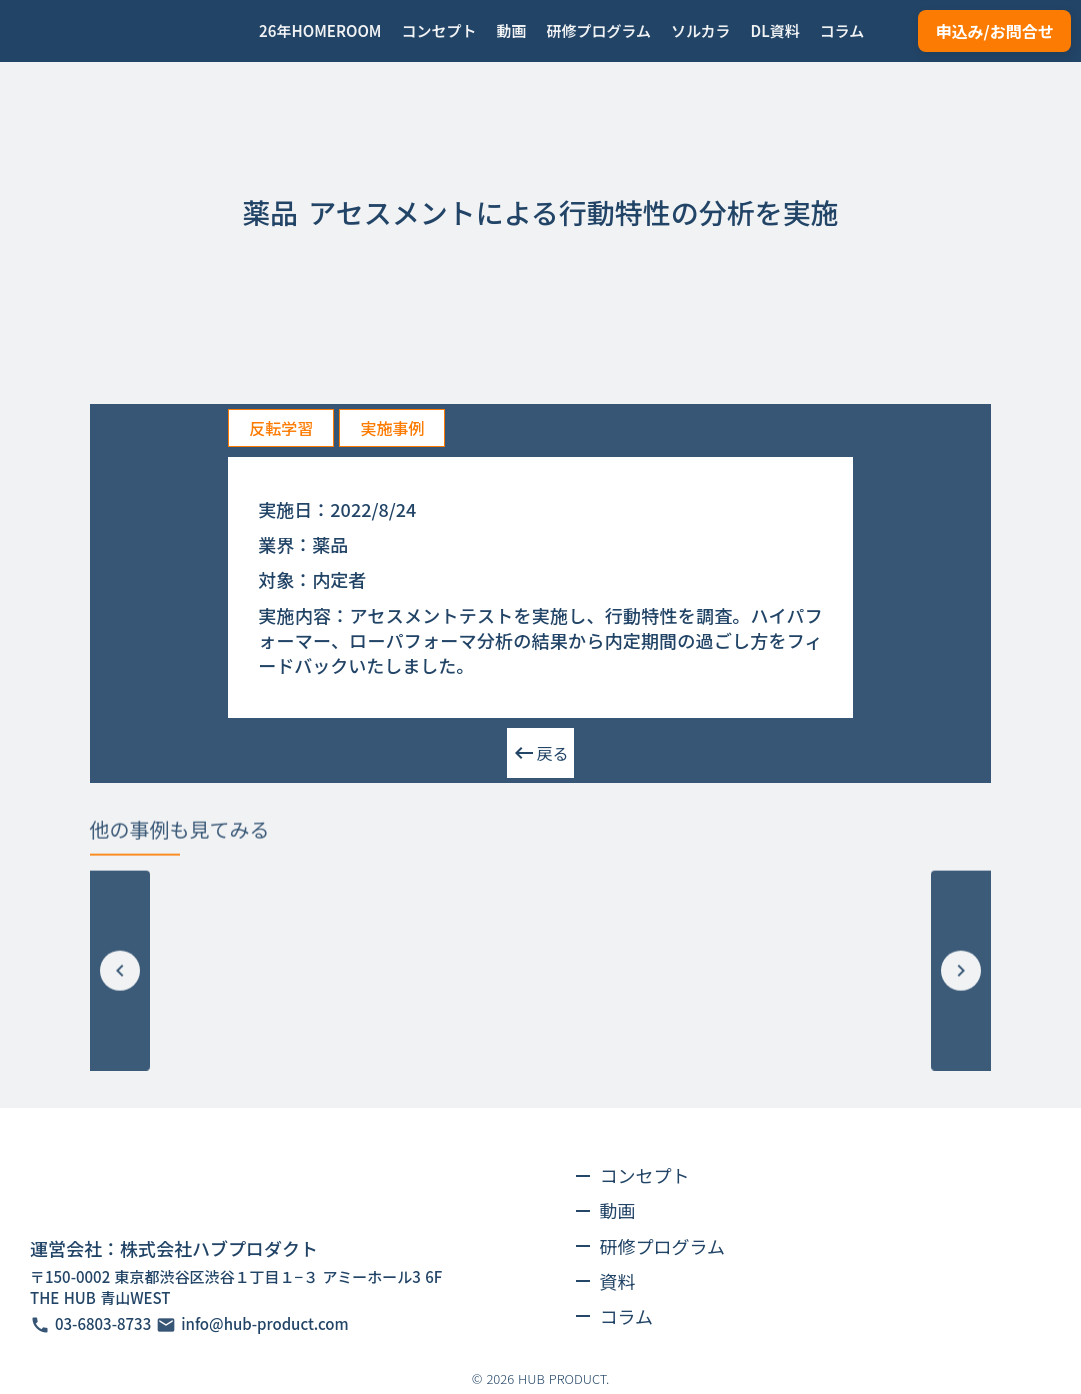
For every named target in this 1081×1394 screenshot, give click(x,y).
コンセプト (645, 1175)
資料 (618, 1281)
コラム (626, 1316)
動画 (618, 1210)
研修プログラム (662, 1246)
